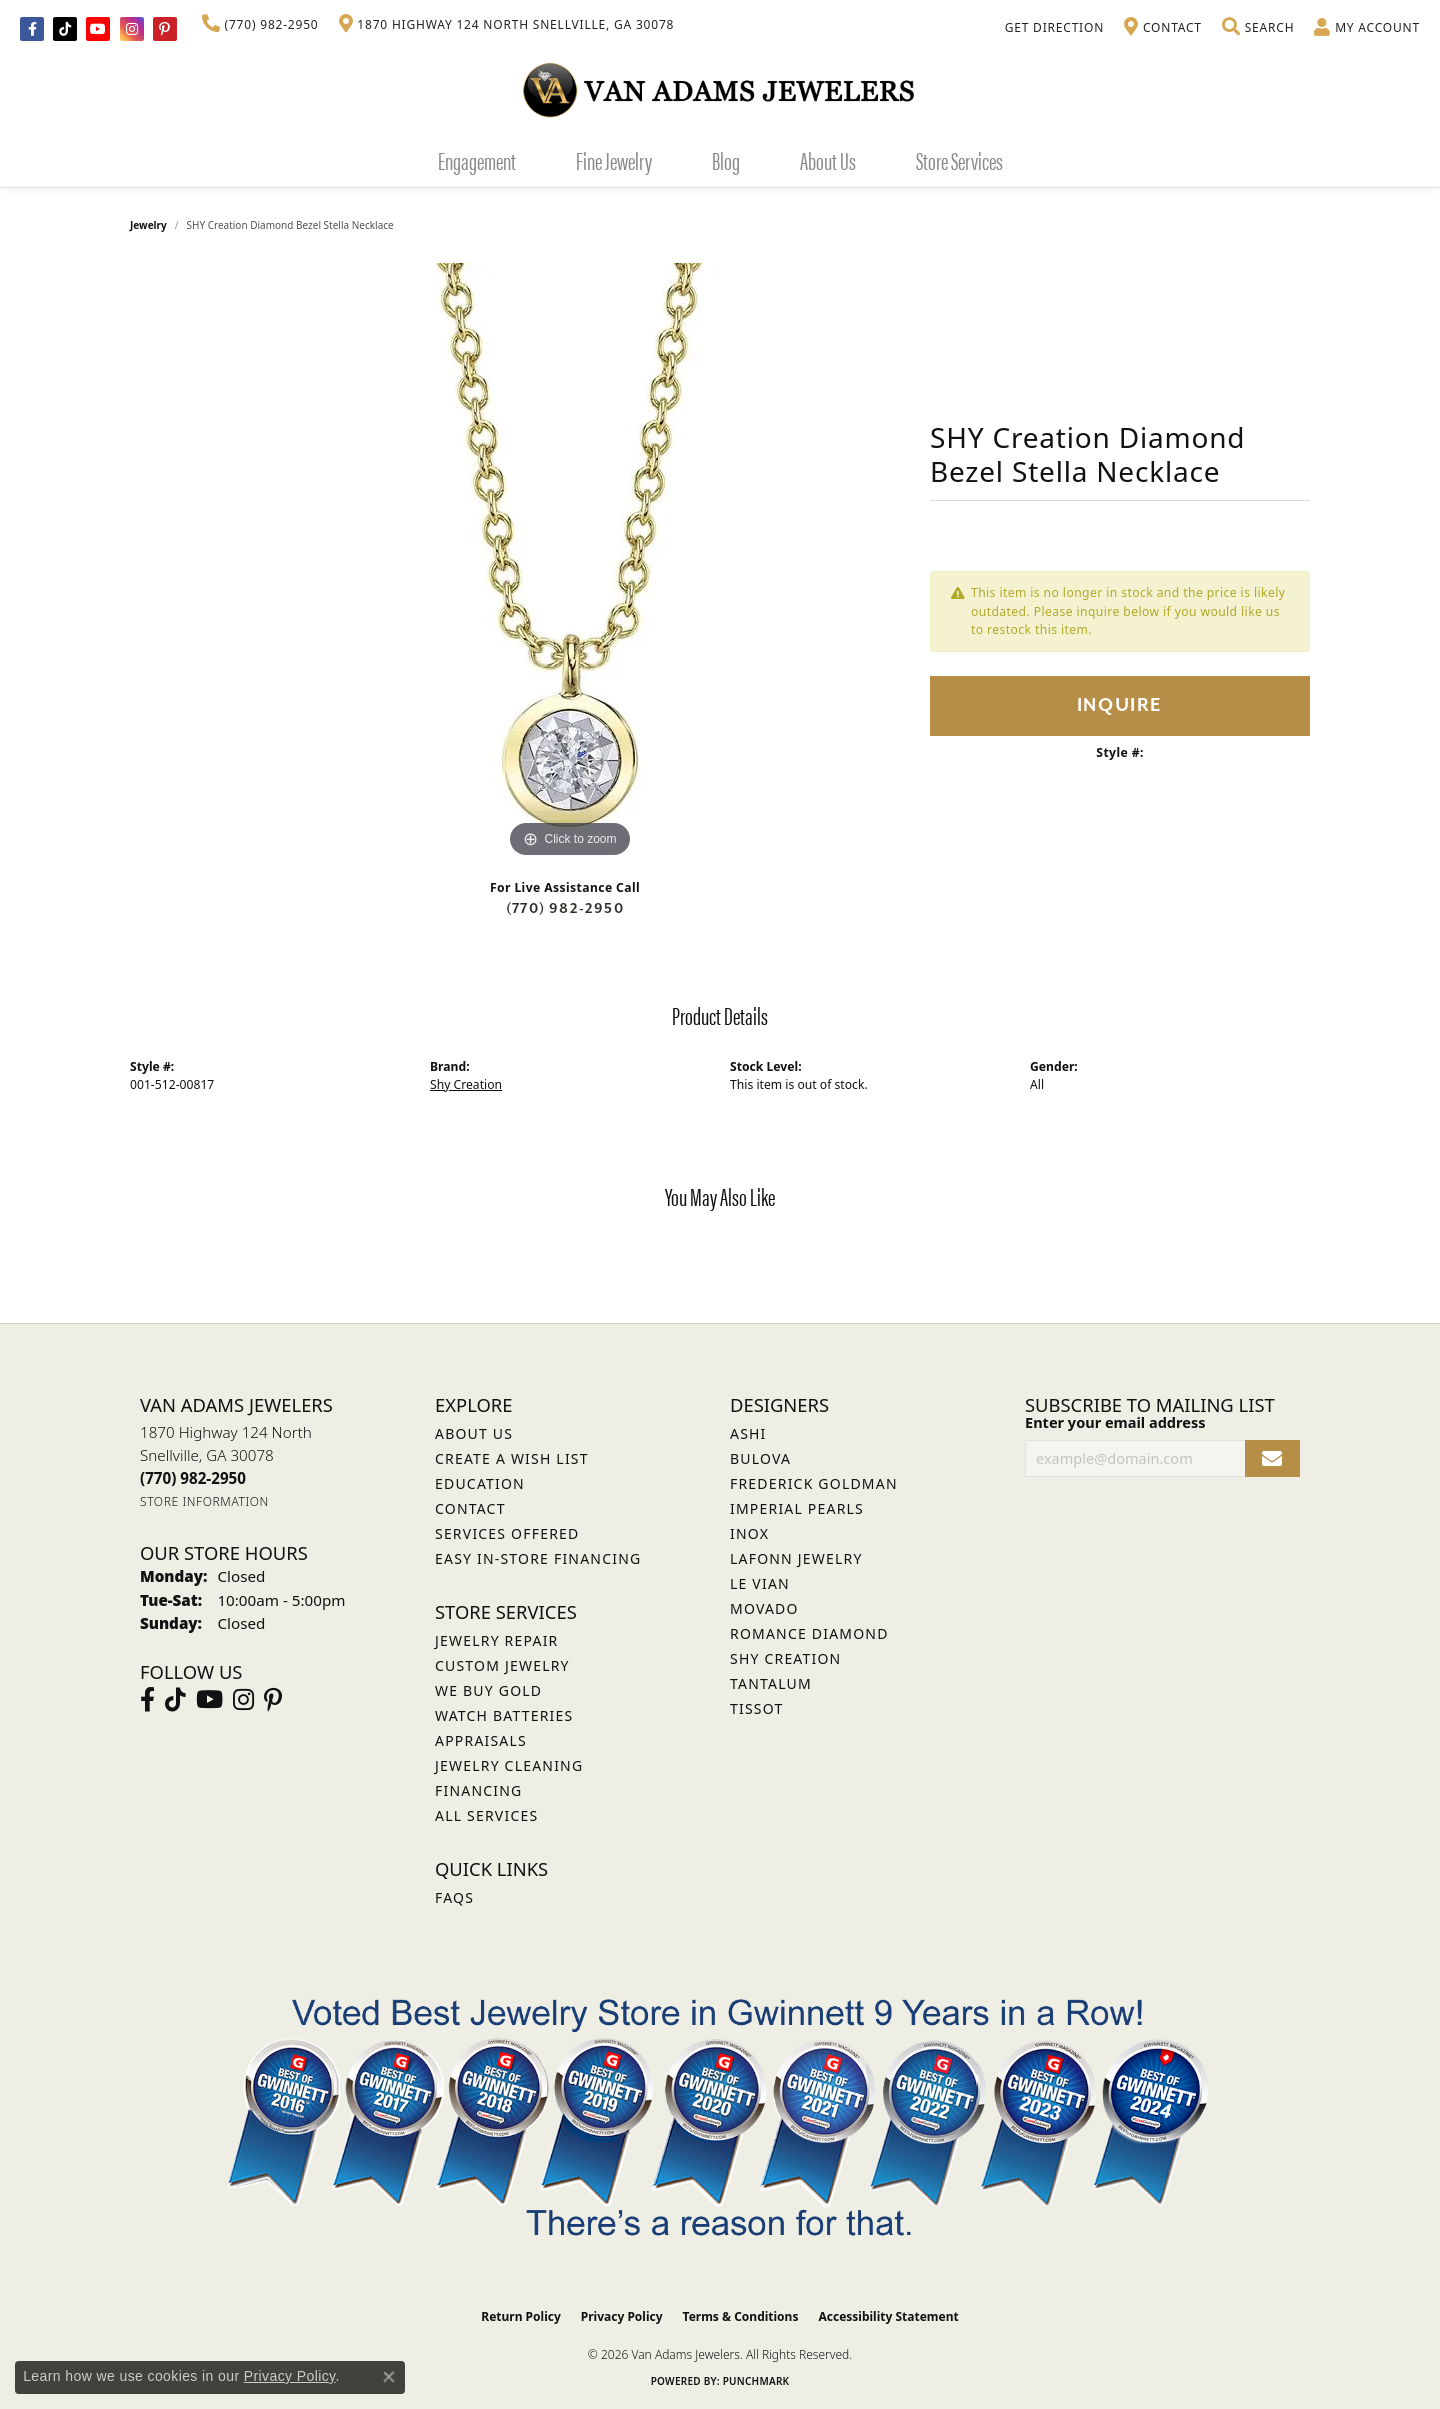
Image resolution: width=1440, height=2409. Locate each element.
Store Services (959, 160)
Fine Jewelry (614, 160)
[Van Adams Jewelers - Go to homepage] (720, 89)
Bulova (760, 1458)
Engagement (477, 160)
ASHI (748, 1433)
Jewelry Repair (496, 1640)
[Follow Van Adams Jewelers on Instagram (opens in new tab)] (132, 29)
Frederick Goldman (814, 1483)
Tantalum (771, 1683)
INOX (749, 1533)
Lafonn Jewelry (796, 1558)
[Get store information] (204, 1501)
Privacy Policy (622, 2316)
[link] (260, 25)
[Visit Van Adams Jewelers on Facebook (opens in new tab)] (32, 29)
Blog (726, 160)
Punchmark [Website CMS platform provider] (756, 2381)
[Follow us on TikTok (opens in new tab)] (65, 29)
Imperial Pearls (797, 1508)
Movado (764, 1608)
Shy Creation (466, 1084)
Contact (470, 1508)
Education (480, 1483)
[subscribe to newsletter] (1272, 1458)
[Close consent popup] (389, 2377)
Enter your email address (1115, 1422)
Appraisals (481, 1740)
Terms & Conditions (741, 2316)
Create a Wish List (512, 1458)
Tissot (756, 1708)
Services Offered (507, 1533)
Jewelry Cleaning (509, 1765)
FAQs (454, 1897)
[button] (1258, 28)
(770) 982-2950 (565, 908)
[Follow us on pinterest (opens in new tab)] (165, 29)
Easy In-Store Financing (538, 1558)
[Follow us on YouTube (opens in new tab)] (98, 29)
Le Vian (760, 1583)
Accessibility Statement (888, 2316)
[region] (570, 563)
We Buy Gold (488, 1690)
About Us (828, 160)
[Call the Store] (193, 1478)
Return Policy (521, 2316)
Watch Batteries (504, 1715)
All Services (486, 1815)
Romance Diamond (809, 1633)
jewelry (148, 225)
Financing (478, 1790)
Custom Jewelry (502, 1665)
